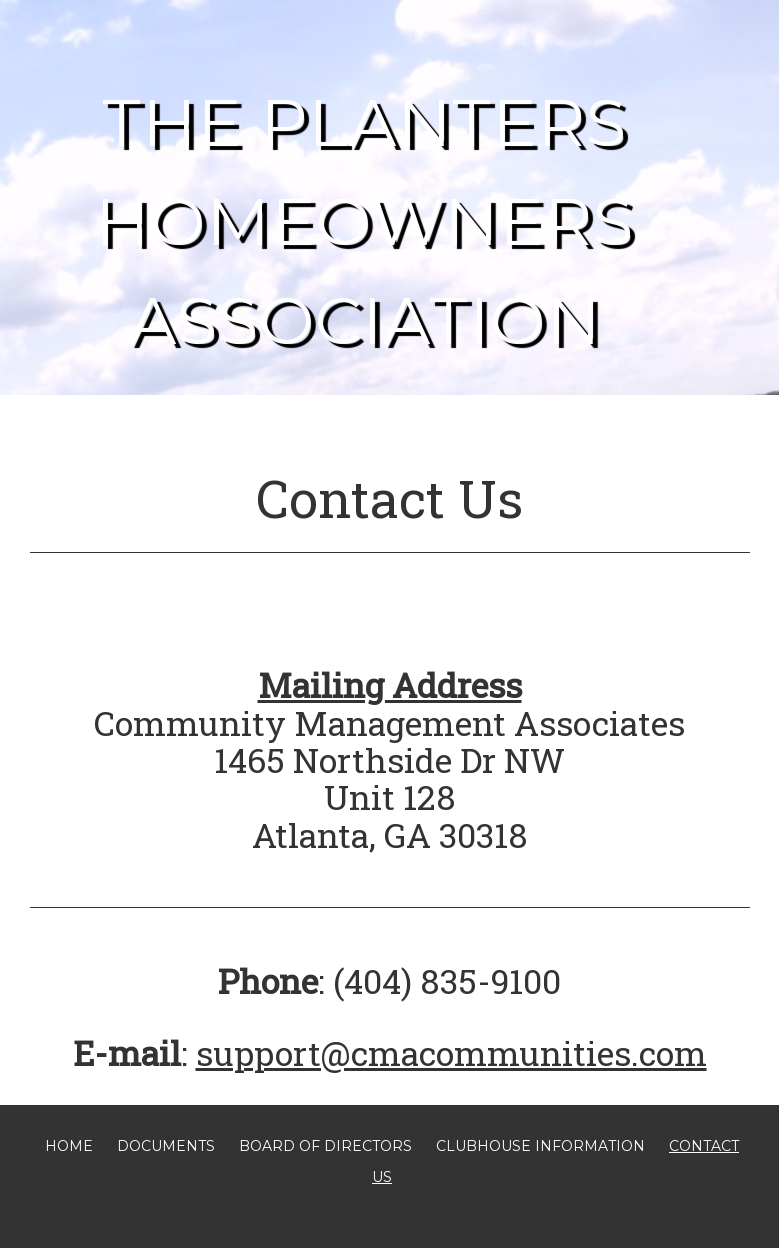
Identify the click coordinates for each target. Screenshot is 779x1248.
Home (69, 1146)
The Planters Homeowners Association (364, 221)
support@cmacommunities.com (451, 1052)
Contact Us (389, 498)
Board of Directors (325, 1146)
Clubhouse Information (540, 1146)
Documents (166, 1146)
